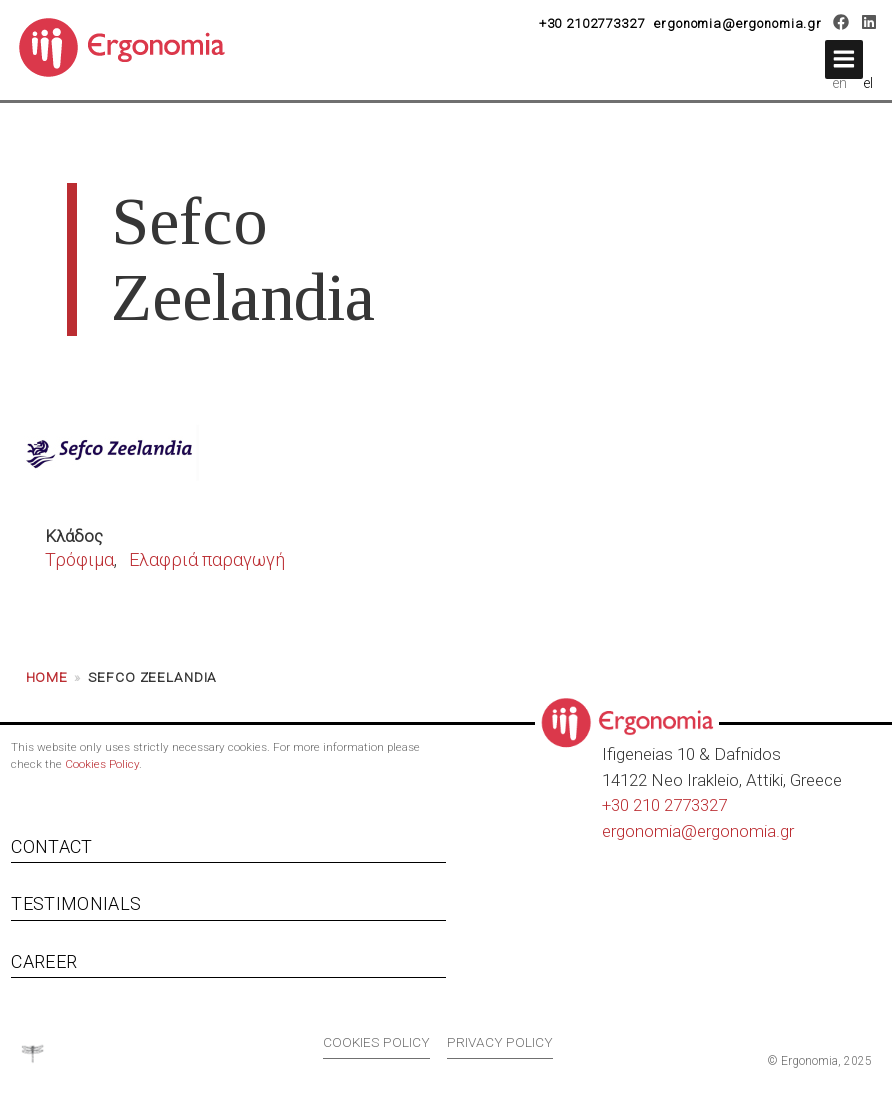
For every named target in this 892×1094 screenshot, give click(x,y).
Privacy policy (500, 1042)
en (840, 83)
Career (44, 961)
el (868, 83)
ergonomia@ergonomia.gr (738, 23)
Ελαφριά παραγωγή (207, 559)
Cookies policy (376, 1042)
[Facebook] (841, 25)
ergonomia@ (649, 831)
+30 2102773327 (592, 23)
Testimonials (76, 903)
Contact (51, 846)
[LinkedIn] (868, 25)
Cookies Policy (102, 764)
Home (47, 677)
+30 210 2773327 (664, 805)
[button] (844, 59)
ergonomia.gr (745, 831)
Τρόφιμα (79, 559)
